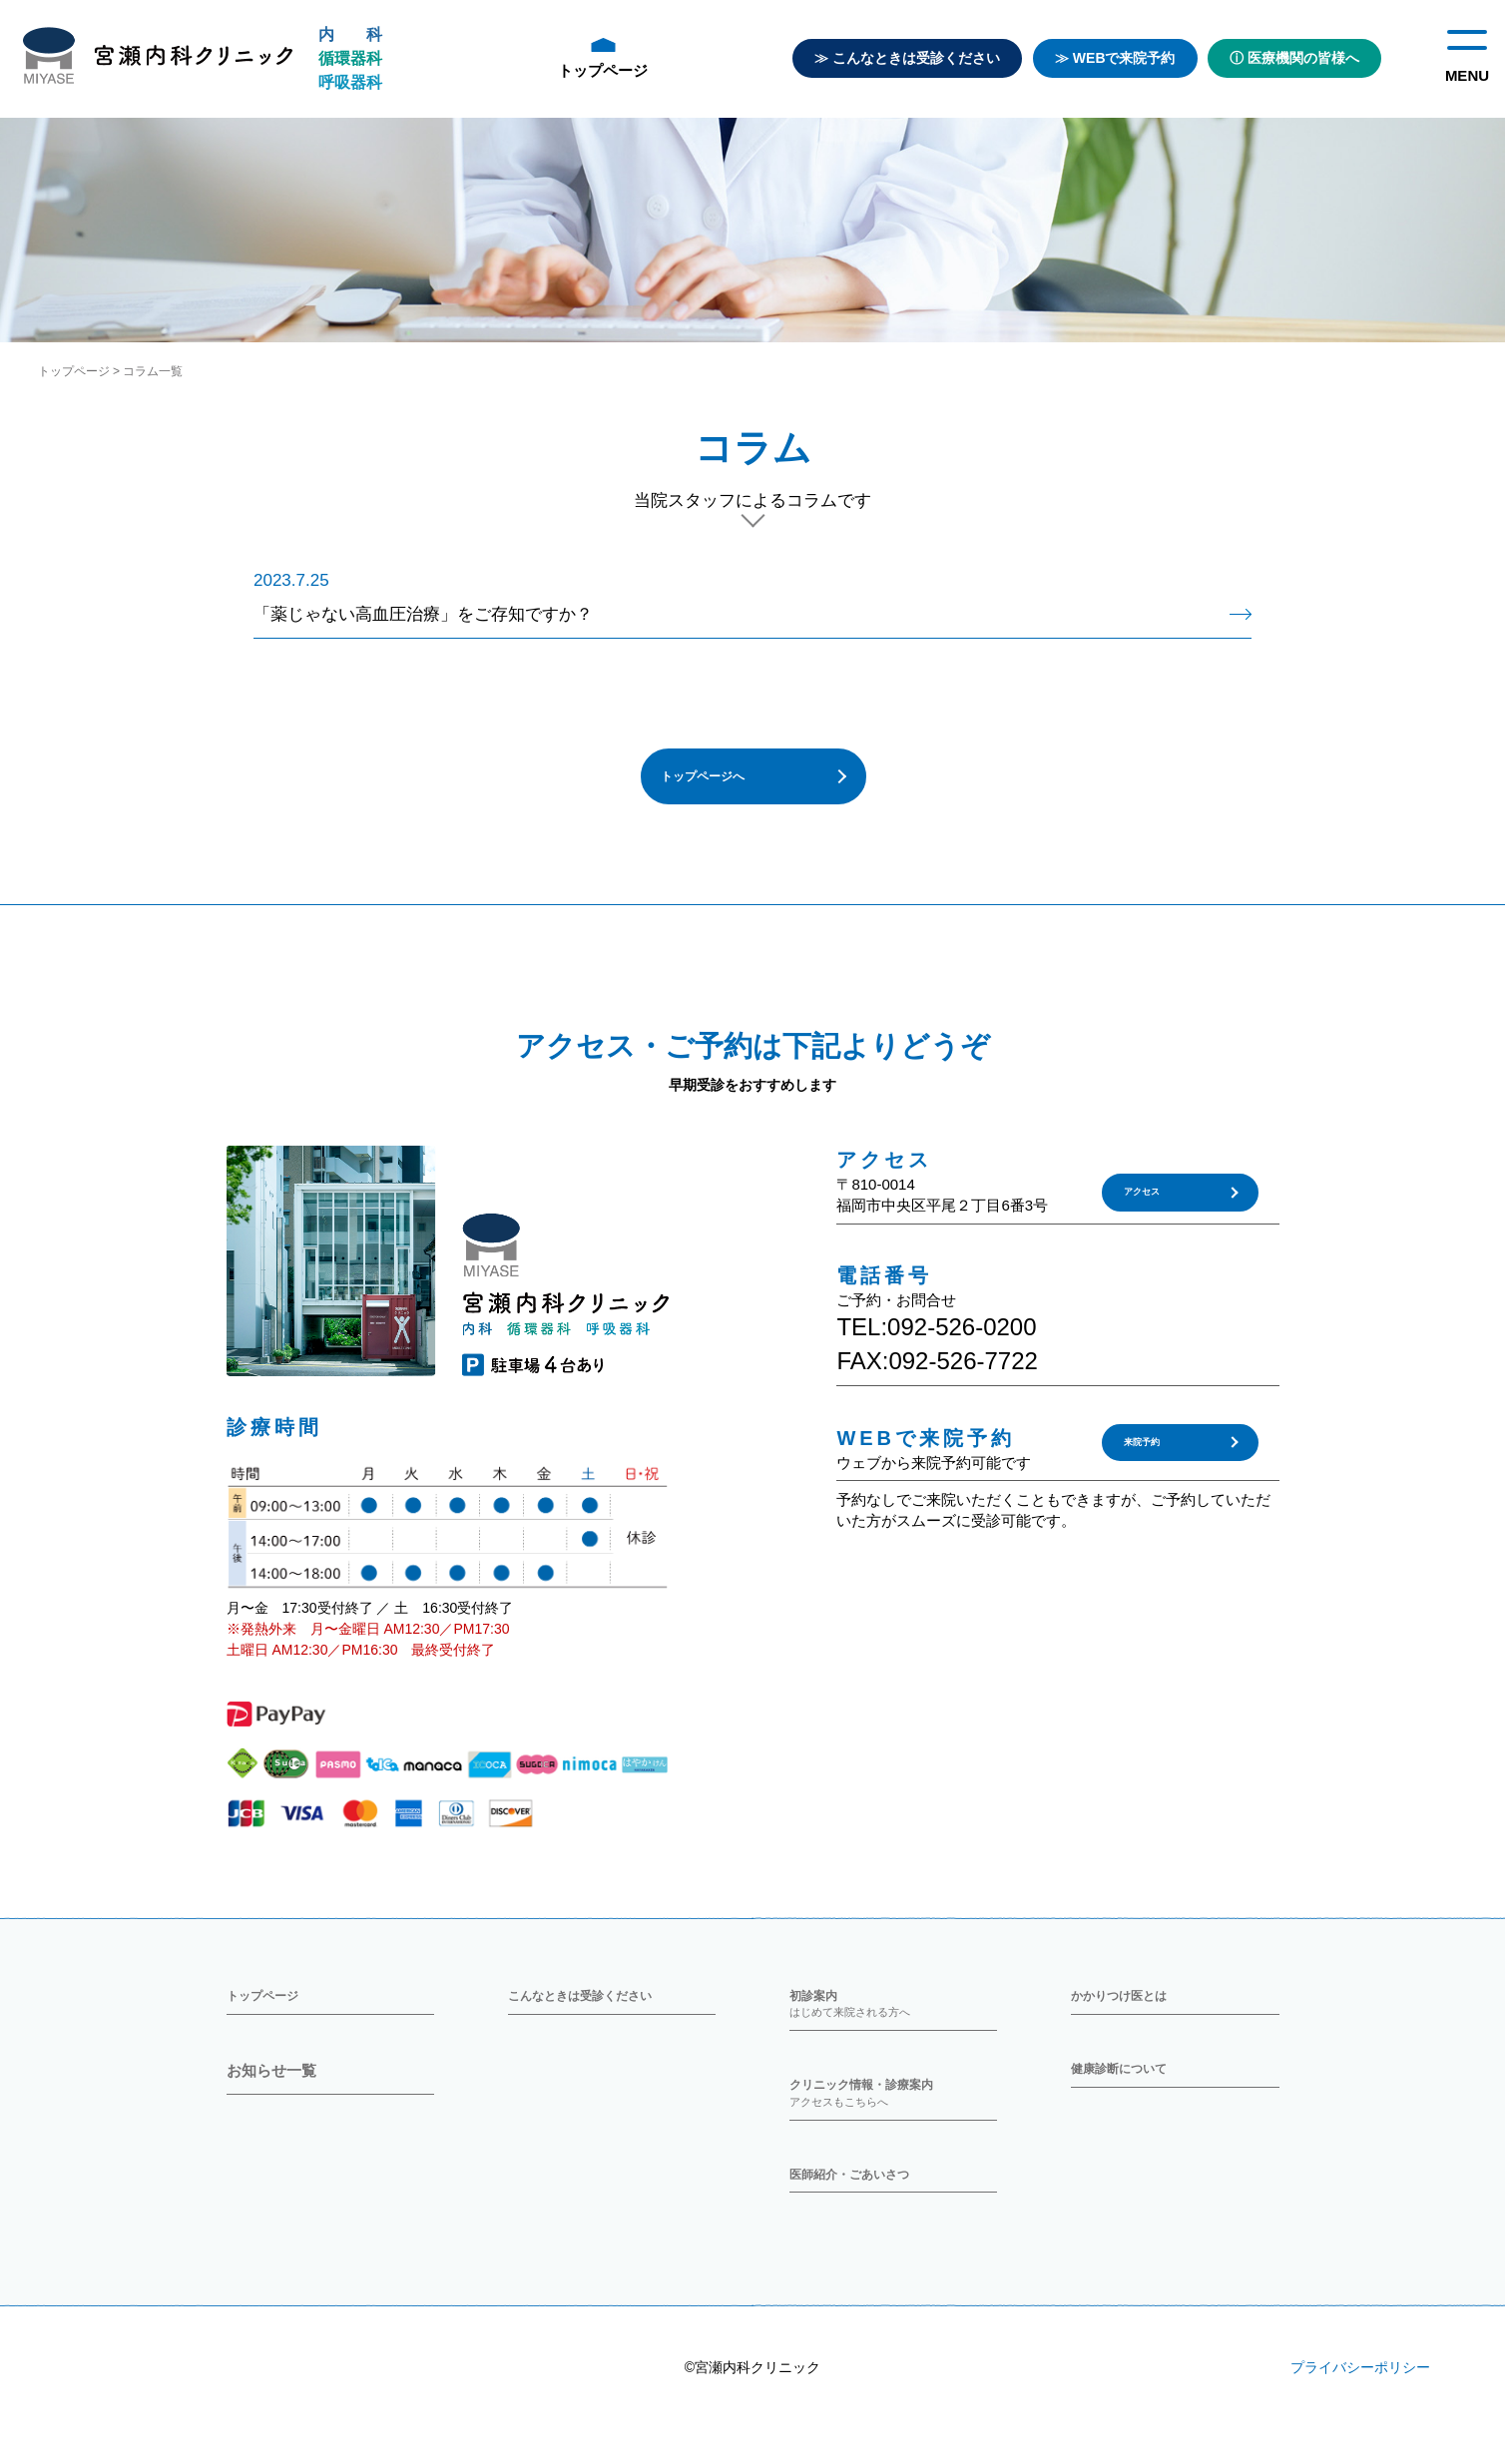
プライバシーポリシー (1360, 2403)
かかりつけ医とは (1131, 2009)
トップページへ (715, 784)
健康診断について (1131, 2090)
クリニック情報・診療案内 (893, 2116)
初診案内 (893, 2019)
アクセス (1148, 1207)
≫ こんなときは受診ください (907, 58)
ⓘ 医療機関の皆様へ (1294, 58)
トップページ (603, 58)
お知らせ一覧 (271, 2090)
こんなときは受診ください (598, 2009)
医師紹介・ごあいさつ (864, 2203)
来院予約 (1148, 1456)
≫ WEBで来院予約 (1115, 58)
